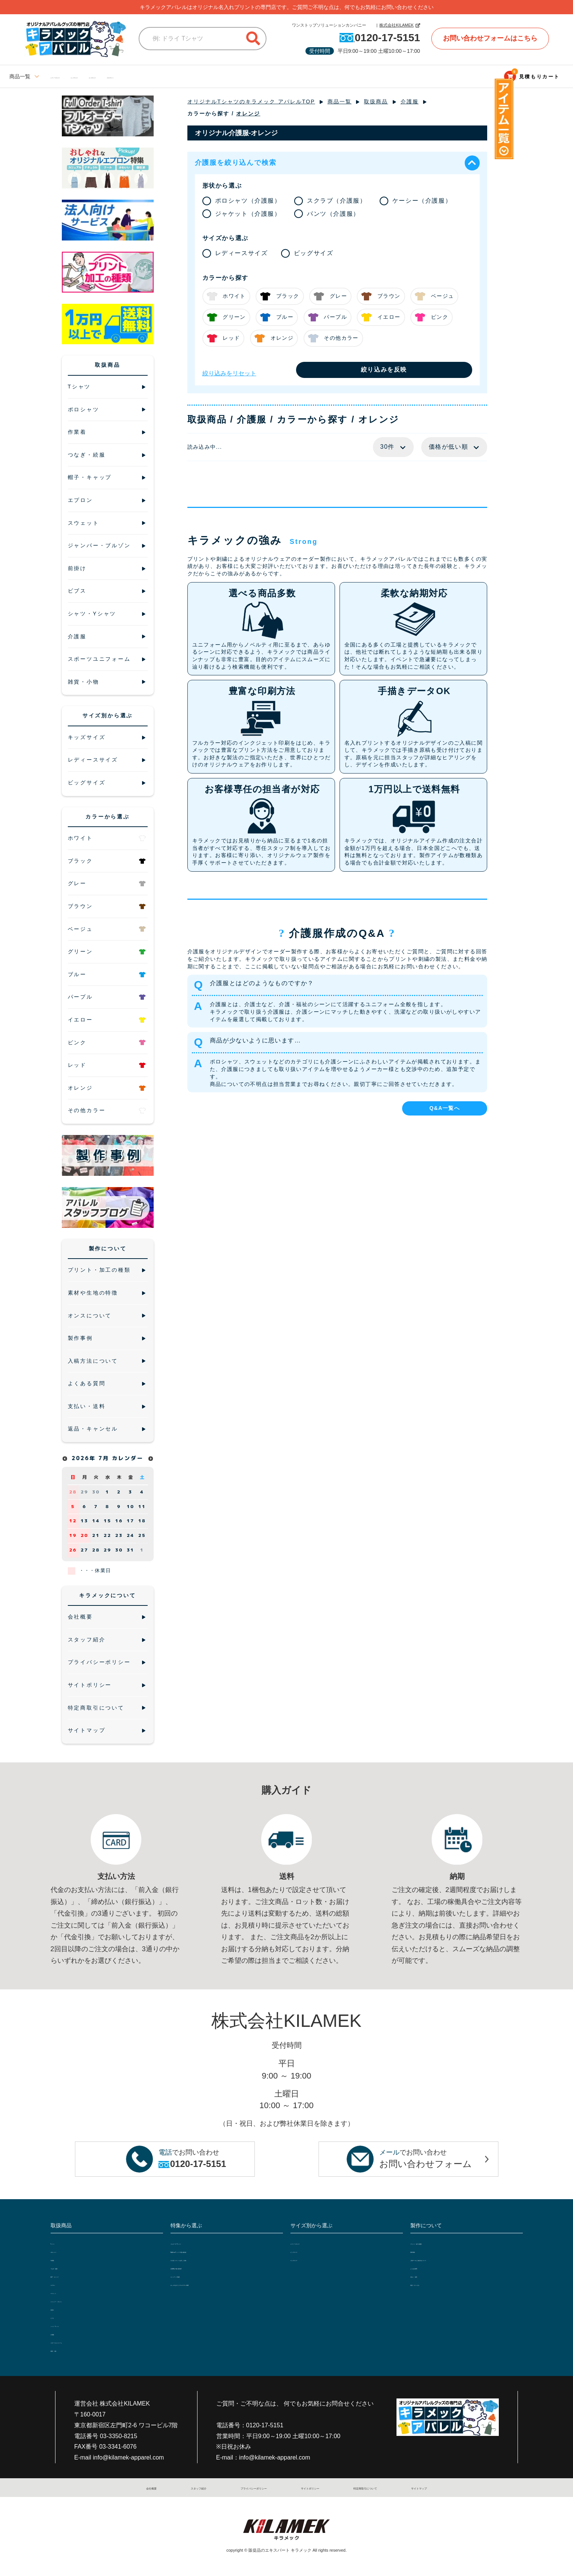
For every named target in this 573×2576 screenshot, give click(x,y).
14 (96, 1520)
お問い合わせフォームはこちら (490, 38)
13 (84, 1520)
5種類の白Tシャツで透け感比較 (208, 2251)
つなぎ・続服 (66, 2267)
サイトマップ (411, 2488)
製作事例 (420, 2251)
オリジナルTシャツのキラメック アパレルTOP (251, 102)
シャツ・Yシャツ (71, 2325)
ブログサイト (205, 76)
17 (130, 1520)
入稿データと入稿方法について (447, 2259)
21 (96, 1535)
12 (73, 1520)
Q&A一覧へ (444, 1108)
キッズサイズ (162, 76)
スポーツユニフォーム (77, 2342)
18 (142, 1520)
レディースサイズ (72, 76)
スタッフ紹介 (195, 2488)
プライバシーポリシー (249, 2488)
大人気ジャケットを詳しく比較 (207, 2259)
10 (130, 1506)
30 (96, 1492)
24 (130, 1535)
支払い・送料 (426, 2276)
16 (119, 1520)
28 (73, 1492)
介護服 (410, 102)
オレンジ (248, 113)
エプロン (61, 2284)
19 (73, 1535)
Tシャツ (60, 2243)
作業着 (58, 2259)
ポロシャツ (64, 2251)
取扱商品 (376, 102)
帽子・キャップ (69, 2276)
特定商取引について (359, 2488)
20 (84, 1535)
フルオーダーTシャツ (196, 2243)
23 (119, 1535)
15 (107, 1520)
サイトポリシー (305, 2488)
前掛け (58, 2309)
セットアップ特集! (192, 2276)
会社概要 (156, 2488)
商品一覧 (340, 102)
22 (107, 1535)
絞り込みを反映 (384, 369)
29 (84, 1492)
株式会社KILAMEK (396, 25)
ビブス (58, 2317)
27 (84, 1550)
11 (142, 1506)
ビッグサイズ (119, 76)
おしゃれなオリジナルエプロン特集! (213, 2284)
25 (142, 1535)
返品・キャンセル (431, 2284)
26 (73, 1550)
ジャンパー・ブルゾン (77, 2300)
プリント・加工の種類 (436, 2243)
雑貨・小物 (64, 2350)
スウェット (64, 2292)
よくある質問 (426, 2267)
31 (130, 1550)
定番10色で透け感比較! (198, 2267)
